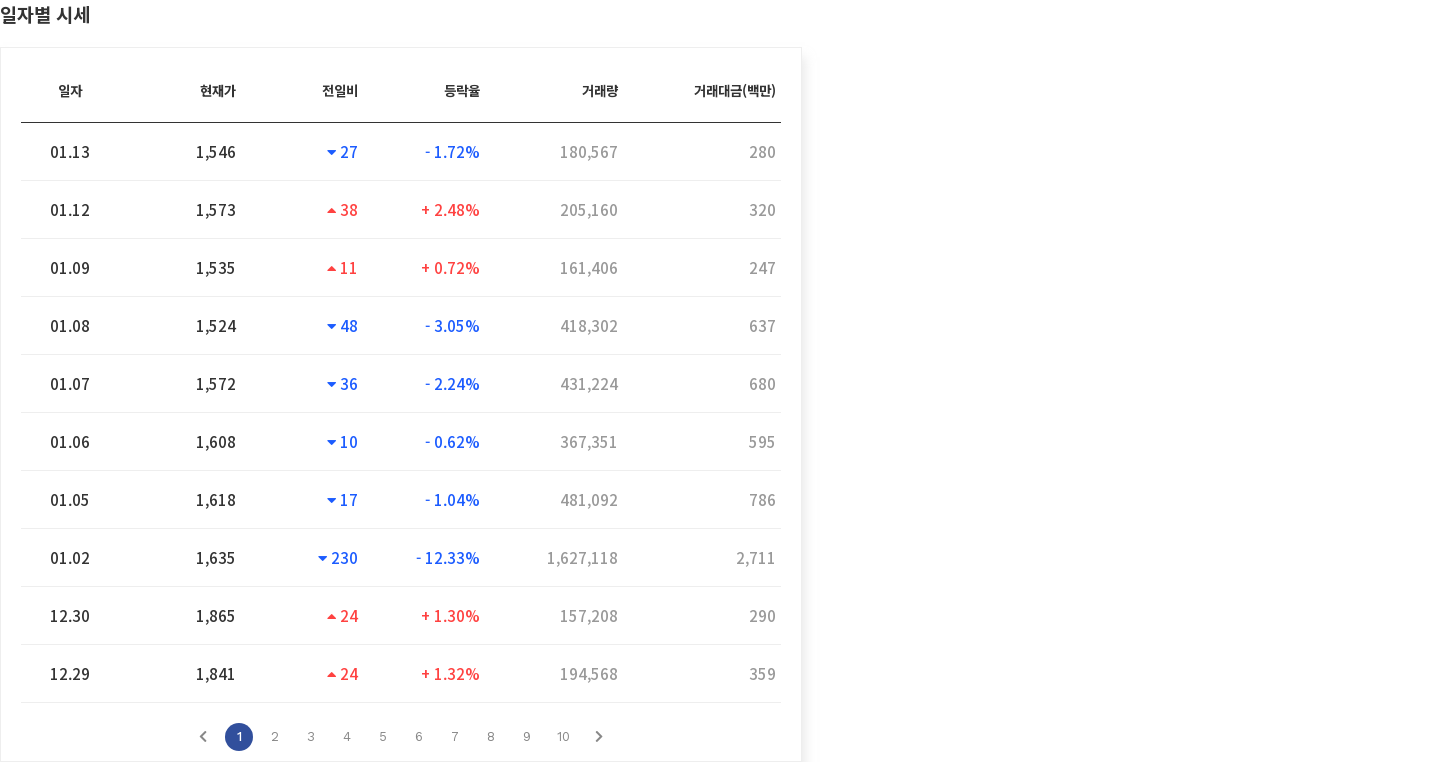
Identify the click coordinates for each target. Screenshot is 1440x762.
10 (563, 736)
